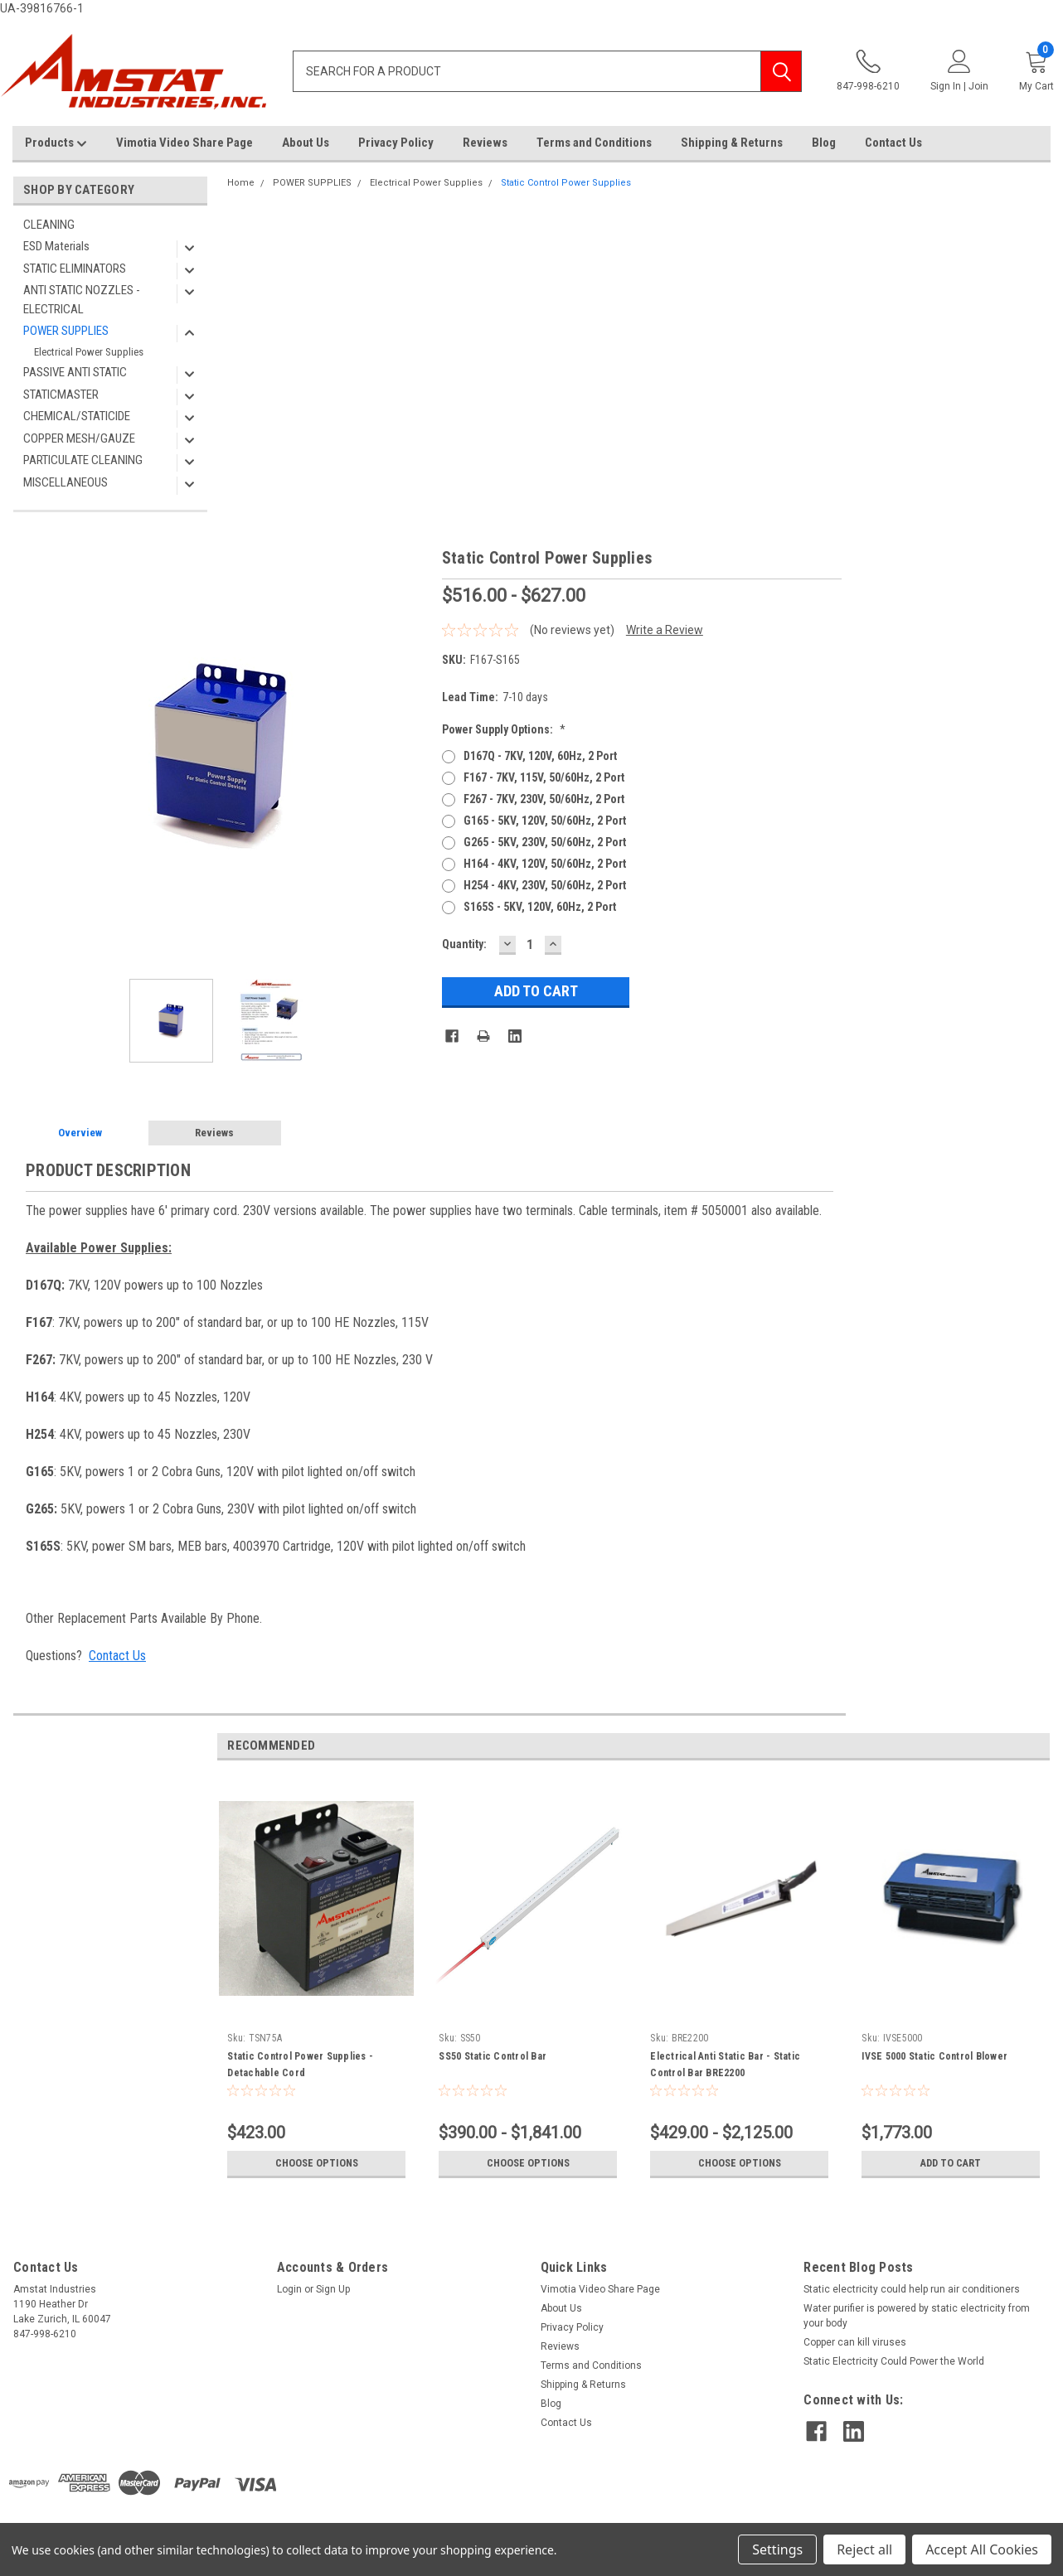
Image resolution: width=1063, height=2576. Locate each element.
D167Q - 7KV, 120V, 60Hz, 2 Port (540, 756)
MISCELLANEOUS (65, 482)
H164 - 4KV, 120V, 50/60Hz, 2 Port (545, 863)
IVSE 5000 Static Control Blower (934, 2056)
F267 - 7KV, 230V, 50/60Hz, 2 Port (544, 799)
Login (289, 2289)
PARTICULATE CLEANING (83, 460)
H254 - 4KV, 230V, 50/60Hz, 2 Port (545, 885)
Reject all (864, 2549)
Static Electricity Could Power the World (893, 2361)
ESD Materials (56, 246)
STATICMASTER (61, 394)
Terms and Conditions (594, 142)
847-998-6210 (868, 71)
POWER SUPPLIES (66, 330)
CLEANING (49, 224)
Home (241, 182)
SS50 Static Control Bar (492, 2056)
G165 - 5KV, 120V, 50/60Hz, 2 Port (545, 820)
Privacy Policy (396, 142)
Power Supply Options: (503, 729)
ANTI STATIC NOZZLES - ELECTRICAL (81, 300)
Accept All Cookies (981, 2549)
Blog (824, 142)
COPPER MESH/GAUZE (79, 438)
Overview (80, 1132)
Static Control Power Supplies (566, 182)
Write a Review (664, 630)
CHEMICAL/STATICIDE (76, 416)
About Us (305, 142)
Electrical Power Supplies (88, 352)
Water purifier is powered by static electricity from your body (916, 2315)
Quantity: (464, 944)
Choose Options (317, 2163)
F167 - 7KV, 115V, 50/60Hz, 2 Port (544, 777)
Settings (777, 2549)
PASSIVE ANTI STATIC (75, 372)
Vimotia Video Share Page (184, 142)
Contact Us (893, 142)
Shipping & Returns (732, 142)
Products (56, 143)
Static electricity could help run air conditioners (911, 2289)
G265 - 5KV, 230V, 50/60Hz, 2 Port (545, 842)
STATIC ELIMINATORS (74, 268)
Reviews (485, 142)
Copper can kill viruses (854, 2342)
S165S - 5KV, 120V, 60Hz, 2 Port (540, 906)
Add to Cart (950, 2163)
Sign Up (333, 2289)
